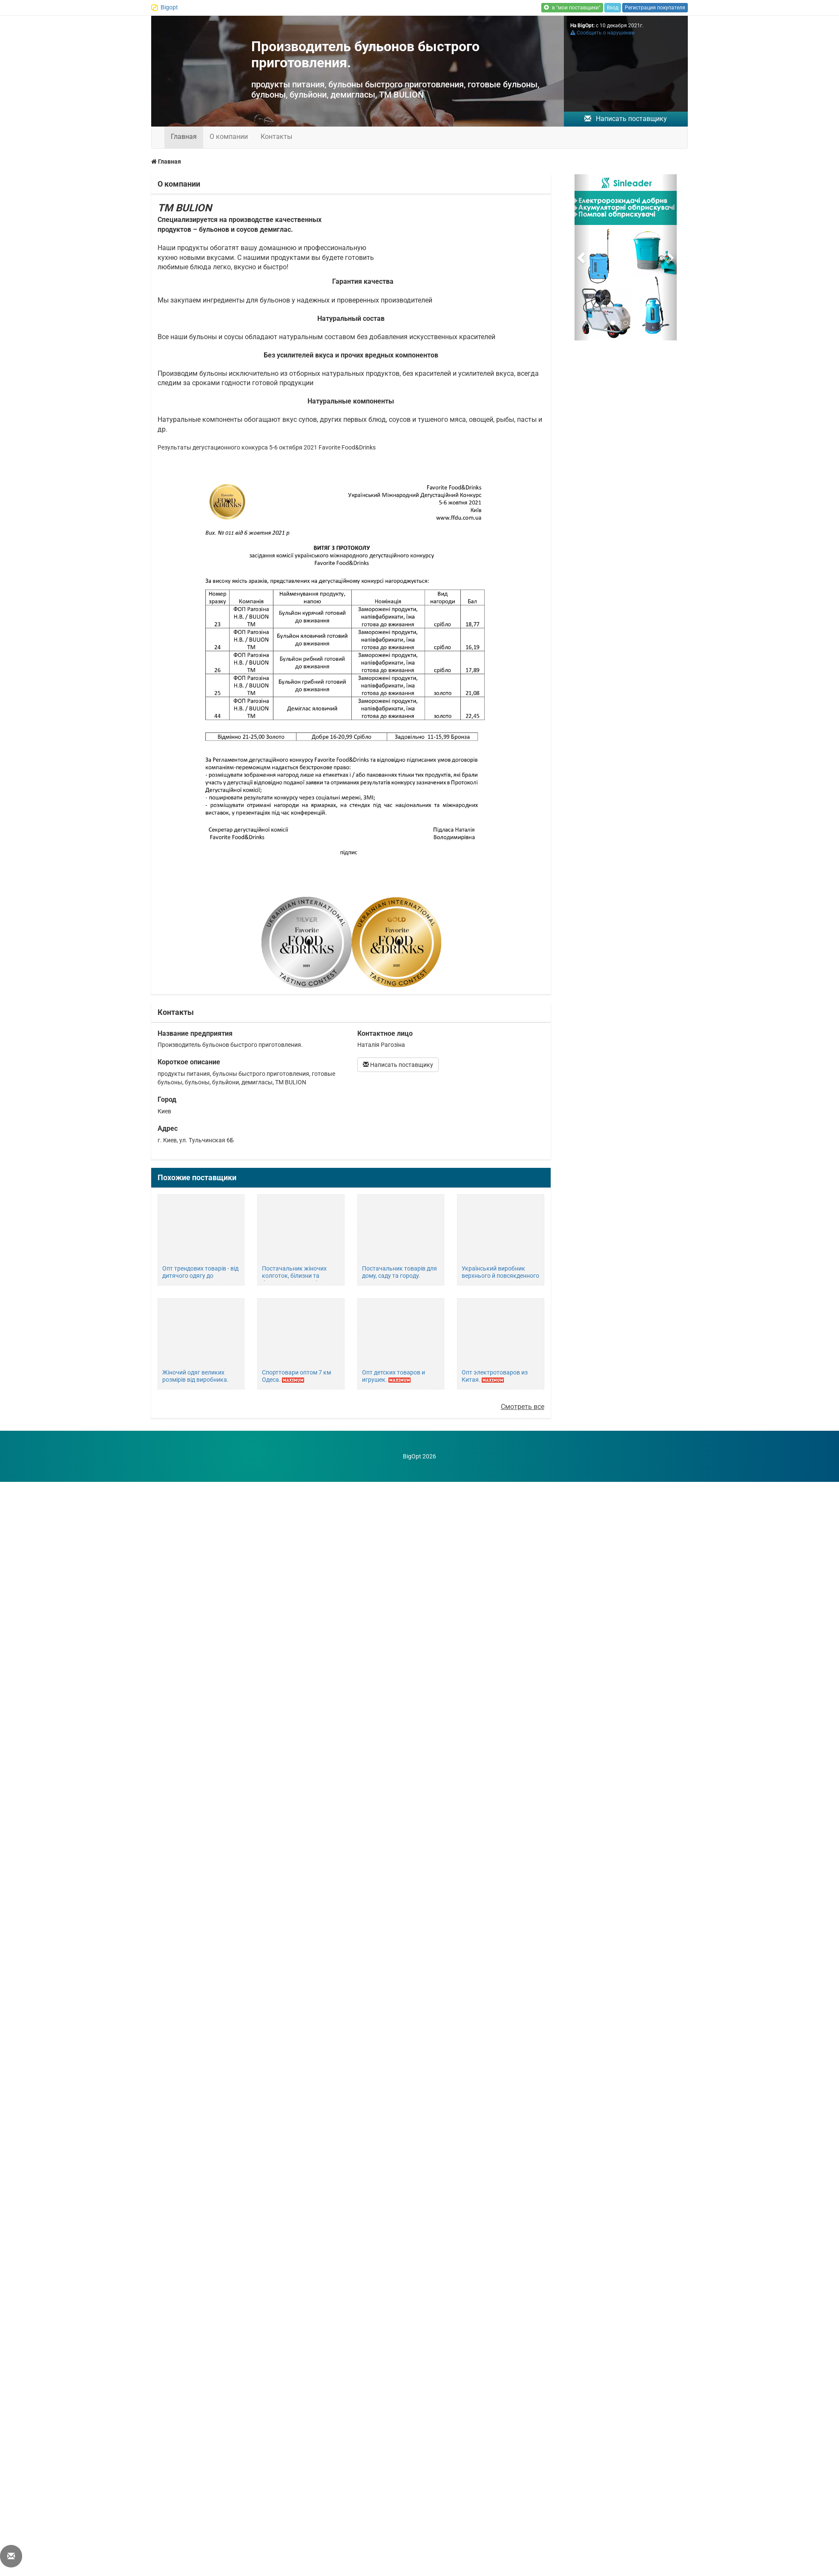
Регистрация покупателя (655, 8)
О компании (229, 137)
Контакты (276, 137)
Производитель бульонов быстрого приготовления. (365, 54)
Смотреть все (522, 1407)
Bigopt (169, 7)
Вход (612, 8)
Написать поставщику (625, 119)
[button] (582, 257)
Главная (184, 137)
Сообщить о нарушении (602, 33)
